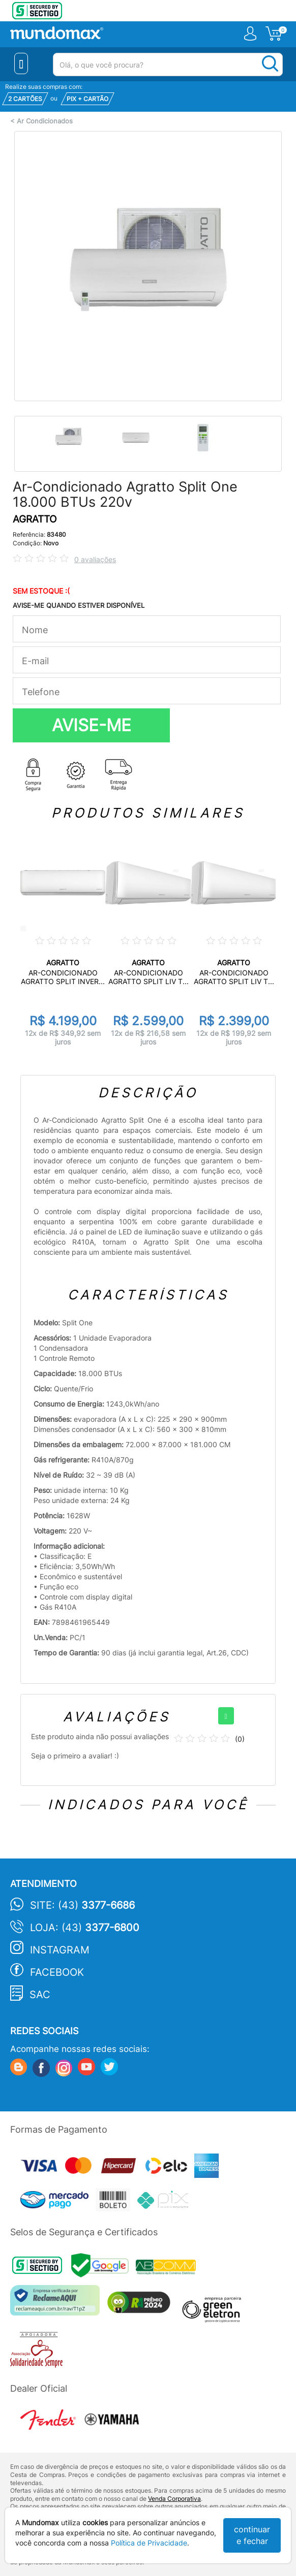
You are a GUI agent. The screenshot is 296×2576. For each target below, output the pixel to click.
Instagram (60, 1950)
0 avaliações (95, 559)
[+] (226, 1715)
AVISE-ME (91, 725)
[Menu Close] (21, 63)
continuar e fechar (252, 2535)
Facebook (57, 1972)
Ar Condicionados (45, 121)
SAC (39, 1994)
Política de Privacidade (149, 2542)
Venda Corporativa (174, 2498)
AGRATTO (34, 519)
